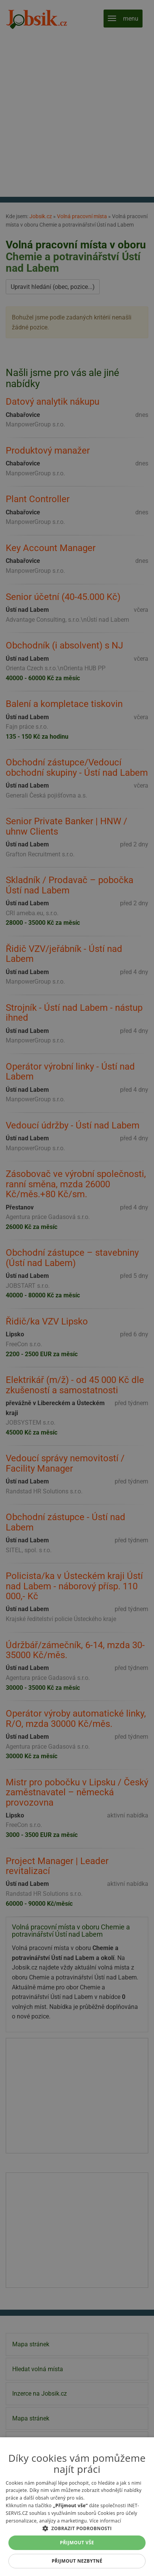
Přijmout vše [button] (77, 2542)
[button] (77, 2528)
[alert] (77, 1288)
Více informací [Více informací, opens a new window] (105, 2521)
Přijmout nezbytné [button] (77, 2561)
